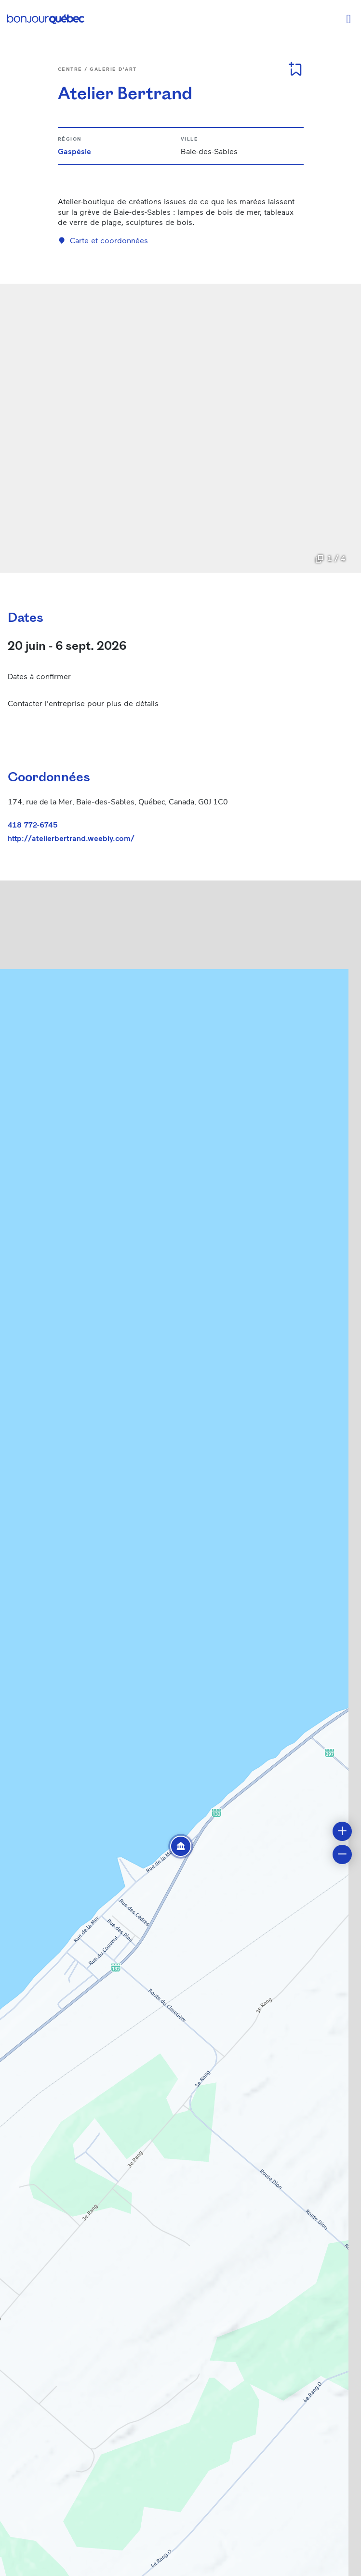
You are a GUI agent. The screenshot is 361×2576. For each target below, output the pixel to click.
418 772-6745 (32, 824)
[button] (180, 1846)
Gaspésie (74, 151)
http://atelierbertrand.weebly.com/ (71, 838)
